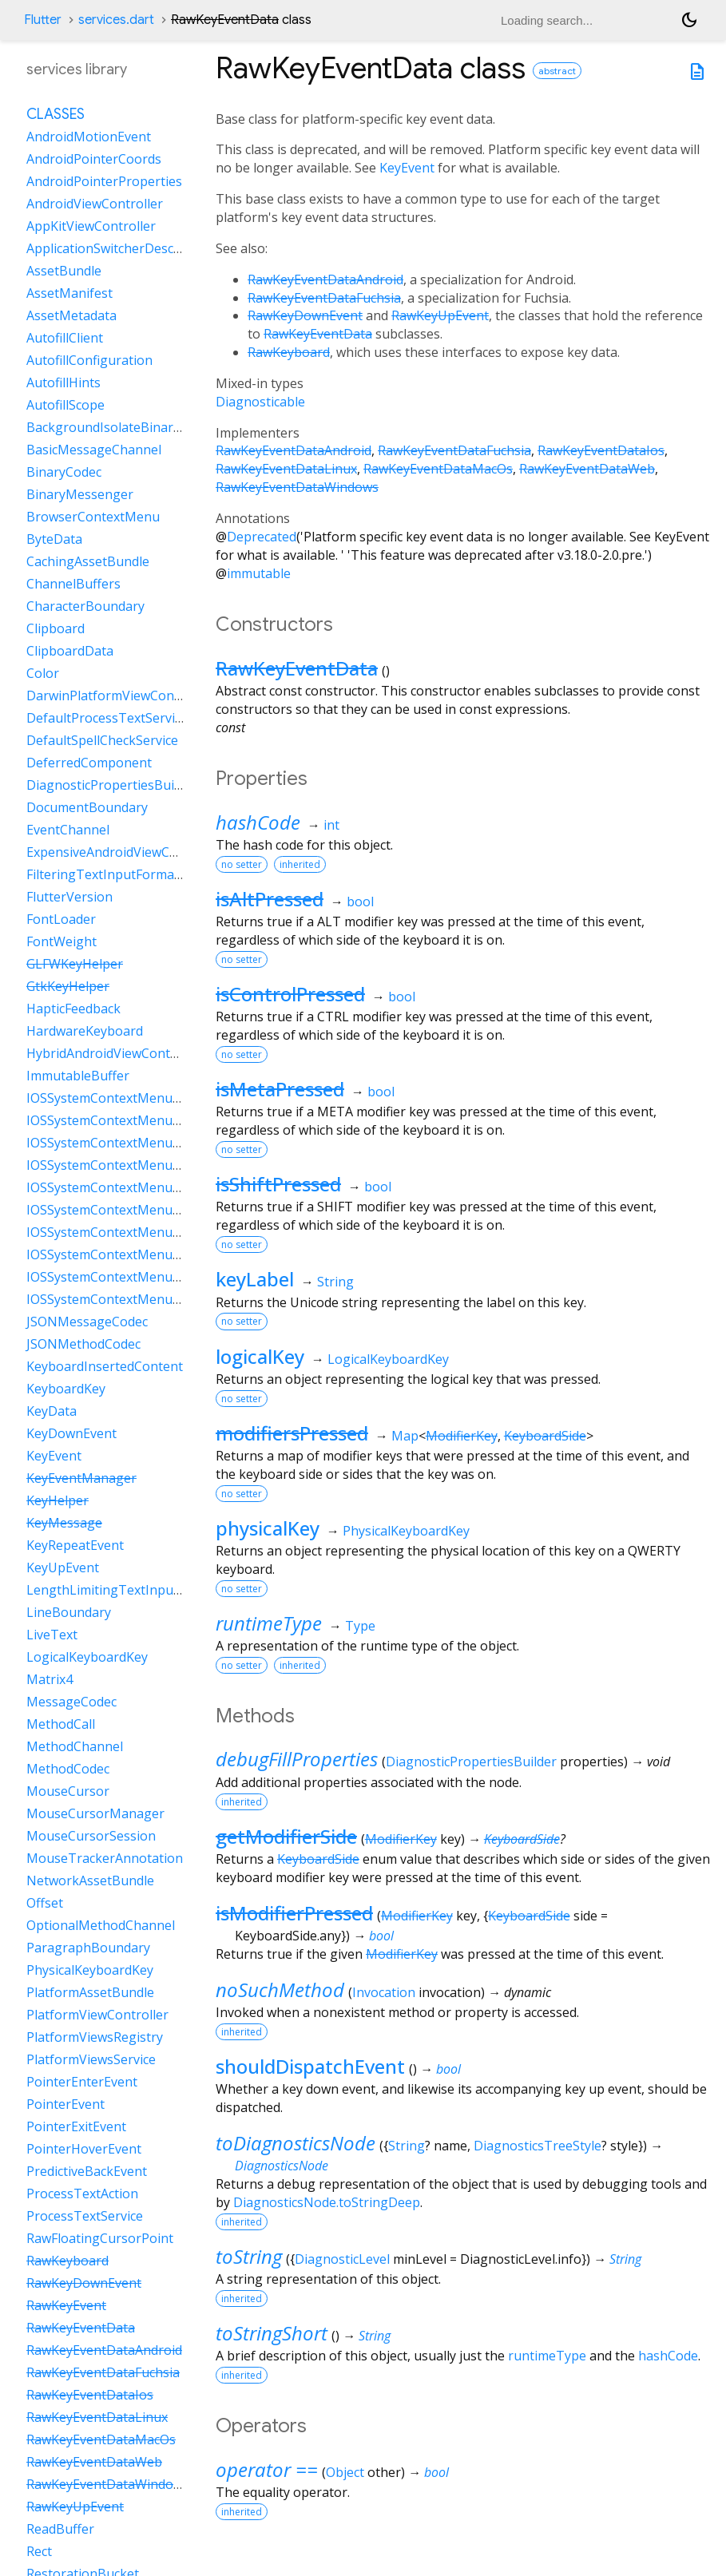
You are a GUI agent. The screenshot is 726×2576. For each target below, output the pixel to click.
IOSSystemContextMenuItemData (127, 1098)
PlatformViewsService (91, 2059)
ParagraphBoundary (88, 1947)
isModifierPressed (294, 1913)
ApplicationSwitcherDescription (120, 248)
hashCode (258, 822)
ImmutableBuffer (77, 1075)
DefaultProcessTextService (107, 718)
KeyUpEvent (62, 1567)
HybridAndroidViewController (114, 1053)
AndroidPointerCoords (93, 159)
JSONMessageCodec (87, 1321)
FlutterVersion (69, 897)
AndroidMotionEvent (88, 136)
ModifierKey (462, 1436)
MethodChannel (74, 1746)
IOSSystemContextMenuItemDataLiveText (153, 1187)
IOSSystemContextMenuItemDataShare (145, 1299)
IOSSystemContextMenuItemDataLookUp (151, 1210)
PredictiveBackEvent (86, 2171)
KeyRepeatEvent (75, 1545)
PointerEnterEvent (81, 2082)
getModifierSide (286, 1836)
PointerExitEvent (76, 2126)
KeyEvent (406, 167)
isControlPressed (290, 994)
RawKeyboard (289, 352)
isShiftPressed (278, 1184)
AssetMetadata (71, 315)
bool (360, 901)
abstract (557, 71)
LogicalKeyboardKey (388, 1359)
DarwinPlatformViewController (119, 695)
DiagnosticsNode (281, 2165)
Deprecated (261, 536)
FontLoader (61, 919)
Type (360, 1626)
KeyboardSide (545, 1436)
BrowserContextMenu (93, 516)
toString (249, 2256)
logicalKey (260, 1356)
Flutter (42, 20)
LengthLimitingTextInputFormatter (132, 1590)
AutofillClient (64, 338)
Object (345, 2472)
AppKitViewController (91, 226)
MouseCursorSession (91, 1836)
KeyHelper (57, 1500)
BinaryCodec (63, 472)
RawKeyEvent (66, 2305)
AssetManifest (69, 293)
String (335, 1281)
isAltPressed (269, 899)
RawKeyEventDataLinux (286, 469)
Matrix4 (49, 1679)
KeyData (51, 1411)
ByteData (54, 539)
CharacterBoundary (85, 606)
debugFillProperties (297, 1759)
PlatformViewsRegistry (94, 2037)
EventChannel (67, 829)
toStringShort (271, 2333)
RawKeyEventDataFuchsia (324, 298)
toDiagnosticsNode (295, 2143)
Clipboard (55, 628)
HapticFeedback (73, 1008)
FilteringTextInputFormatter (111, 874)
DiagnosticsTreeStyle (537, 2145)
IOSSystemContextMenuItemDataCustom (150, 1142)
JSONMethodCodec (83, 1344)
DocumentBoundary (87, 807)
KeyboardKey (65, 1388)
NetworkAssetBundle (90, 1880)
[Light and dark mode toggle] (689, 20)
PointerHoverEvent (83, 2149)
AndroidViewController (94, 203)
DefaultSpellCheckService (102, 740)
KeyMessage (64, 1523)
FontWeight (61, 941)
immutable (259, 573)
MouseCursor (67, 1791)
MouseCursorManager (95, 1813)
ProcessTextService (84, 2216)
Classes (55, 114)
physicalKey (267, 1528)
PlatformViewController (97, 2014)
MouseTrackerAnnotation (104, 1858)
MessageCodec (71, 1701)
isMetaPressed (280, 1089)
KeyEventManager (81, 1478)
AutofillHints (63, 382)
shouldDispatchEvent (310, 2066)
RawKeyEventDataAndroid (325, 279)
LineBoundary (68, 1612)
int (331, 825)
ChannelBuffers (73, 583)
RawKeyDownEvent (305, 315)
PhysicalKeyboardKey (406, 1531)
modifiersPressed (292, 1433)
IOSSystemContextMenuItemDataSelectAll (152, 1277)
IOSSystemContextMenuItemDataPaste (144, 1232)
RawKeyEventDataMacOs (438, 469)
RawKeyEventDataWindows (297, 487)
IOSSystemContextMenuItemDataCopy (142, 1120)
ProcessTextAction (82, 2193)
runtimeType (269, 1623)
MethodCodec (67, 1768)
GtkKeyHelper (67, 986)
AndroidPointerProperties (104, 181)
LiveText (51, 1634)
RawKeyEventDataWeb (587, 469)
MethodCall (60, 1724)
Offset (44, 1903)
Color (42, 673)
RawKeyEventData (318, 334)
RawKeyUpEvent (440, 315)
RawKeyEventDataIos (601, 450)
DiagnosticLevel (342, 2259)
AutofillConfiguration (89, 360)
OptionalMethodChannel (100, 1925)
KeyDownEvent (71, 1433)
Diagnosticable (260, 401)
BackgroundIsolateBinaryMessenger (137, 427)
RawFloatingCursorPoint (99, 2238)
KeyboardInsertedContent (104, 1366)
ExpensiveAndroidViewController (124, 852)
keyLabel (255, 1279)
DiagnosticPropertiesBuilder (471, 1761)
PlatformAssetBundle (90, 1992)
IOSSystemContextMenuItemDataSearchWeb (161, 1254)
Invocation (383, 1992)
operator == (267, 2469)
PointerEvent (65, 2104)
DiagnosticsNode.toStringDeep (326, 2202)
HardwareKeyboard (84, 1031)
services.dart (116, 20)
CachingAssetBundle (87, 561)
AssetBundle (63, 270)
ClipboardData (69, 651)
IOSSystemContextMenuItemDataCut (137, 1165)
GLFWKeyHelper (74, 964)
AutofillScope (65, 405)
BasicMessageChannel (93, 449)
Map (405, 1436)
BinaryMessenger (79, 494)
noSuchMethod (280, 1989)
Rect (39, 2551)
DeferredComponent (89, 762)
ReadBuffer (60, 2529)
